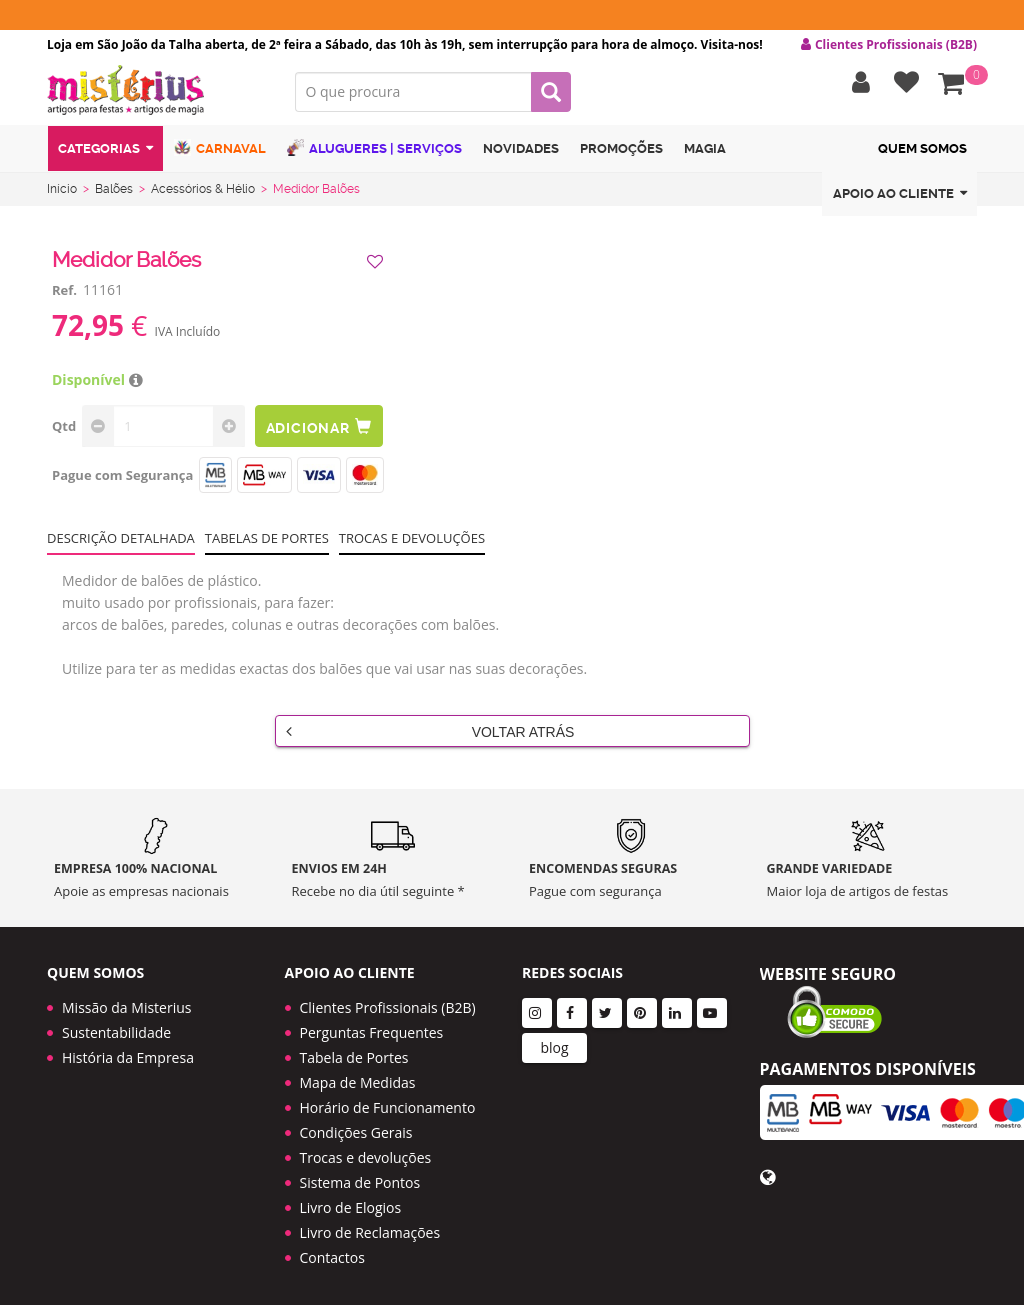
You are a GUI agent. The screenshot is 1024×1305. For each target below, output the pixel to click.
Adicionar (320, 430)
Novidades (521, 153)
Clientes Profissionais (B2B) (388, 999)
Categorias (105, 153)
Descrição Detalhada (121, 542)
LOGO (156, 95)
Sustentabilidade (116, 1024)
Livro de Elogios (351, 1199)
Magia (705, 153)
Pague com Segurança (122, 479)
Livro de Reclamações (370, 1224)
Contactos (332, 1249)
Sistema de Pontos (360, 1174)
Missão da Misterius (126, 999)
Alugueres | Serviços (374, 152)
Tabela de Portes (354, 1049)
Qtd (64, 430)
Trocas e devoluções (412, 542)
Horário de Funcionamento (388, 1099)
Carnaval (220, 152)
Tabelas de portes (267, 542)
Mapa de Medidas (358, 1074)
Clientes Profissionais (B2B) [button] (889, 45)
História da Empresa (128, 1049)
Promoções (621, 153)
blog (554, 1039)
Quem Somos (922, 153)
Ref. (64, 294)
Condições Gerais (356, 1124)
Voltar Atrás (430, 735)
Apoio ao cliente (900, 198)
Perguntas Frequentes (372, 1024)
